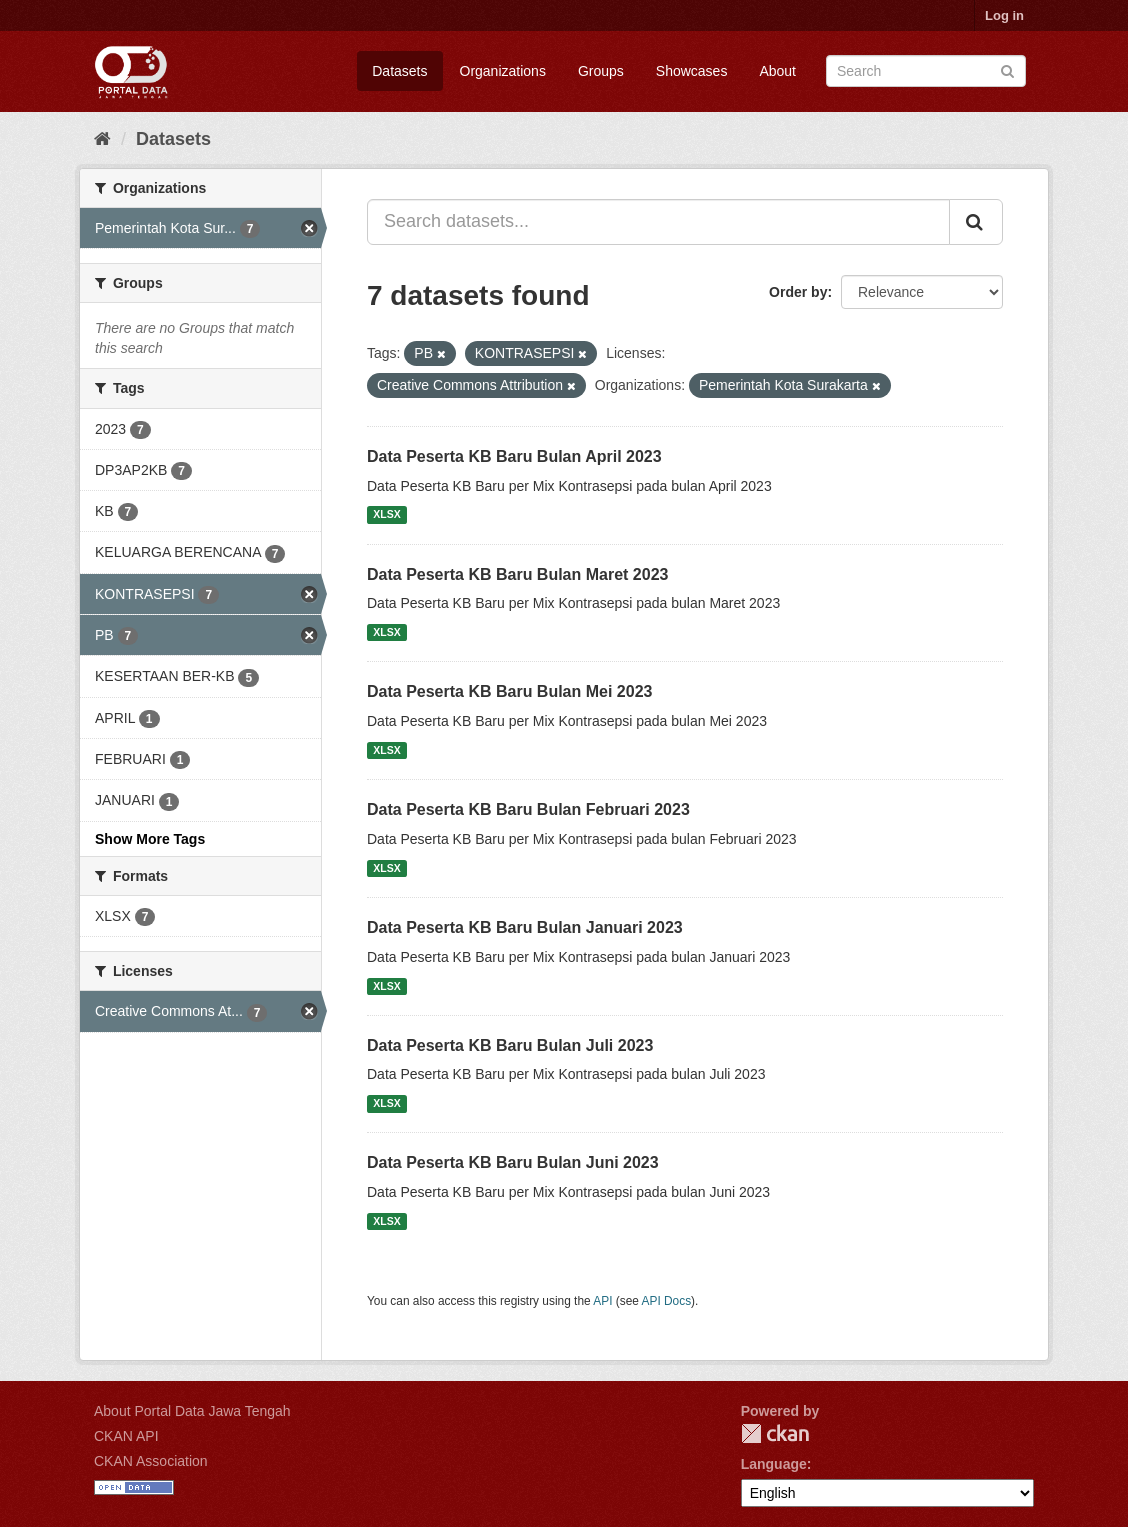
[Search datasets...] (658, 222)
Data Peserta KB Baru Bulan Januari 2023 (525, 927)
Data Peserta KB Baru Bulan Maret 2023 (517, 574)
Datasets (399, 71)
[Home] (102, 139)
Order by (798, 292)
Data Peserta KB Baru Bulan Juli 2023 (510, 1045)
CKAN (775, 1433)
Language (774, 1464)
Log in (1004, 15)
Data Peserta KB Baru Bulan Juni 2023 (513, 1162)
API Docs (667, 1301)
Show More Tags (150, 839)
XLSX (386, 515)
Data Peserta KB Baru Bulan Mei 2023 (509, 691)
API (602, 1301)
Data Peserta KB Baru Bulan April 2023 (514, 456)
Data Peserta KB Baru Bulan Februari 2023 (528, 809)
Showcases (692, 71)
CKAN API (126, 1436)
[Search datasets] (926, 71)
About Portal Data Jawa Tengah (192, 1411)
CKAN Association (151, 1461)
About (777, 71)
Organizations (503, 71)
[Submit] (1007, 69)
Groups (601, 71)
